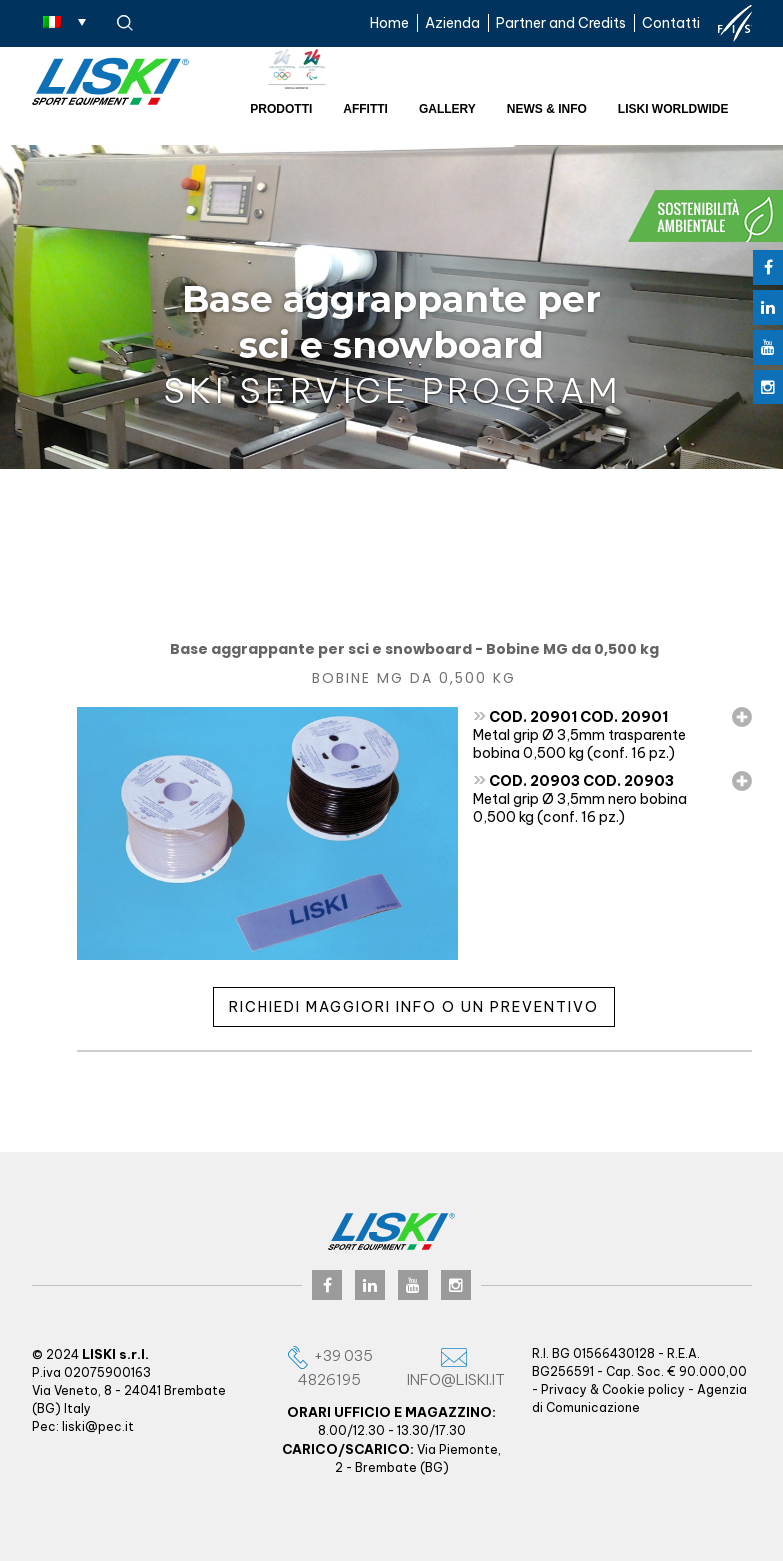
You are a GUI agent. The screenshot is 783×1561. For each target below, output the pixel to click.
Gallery (447, 109)
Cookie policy (643, 1389)
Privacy (564, 1389)
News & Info (547, 109)
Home (389, 23)
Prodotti (281, 109)
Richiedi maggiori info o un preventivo (414, 1007)
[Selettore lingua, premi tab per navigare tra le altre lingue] (64, 21)
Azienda (452, 23)
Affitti (365, 109)
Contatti (671, 23)
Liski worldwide (673, 109)
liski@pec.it (98, 1426)
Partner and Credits (561, 23)
